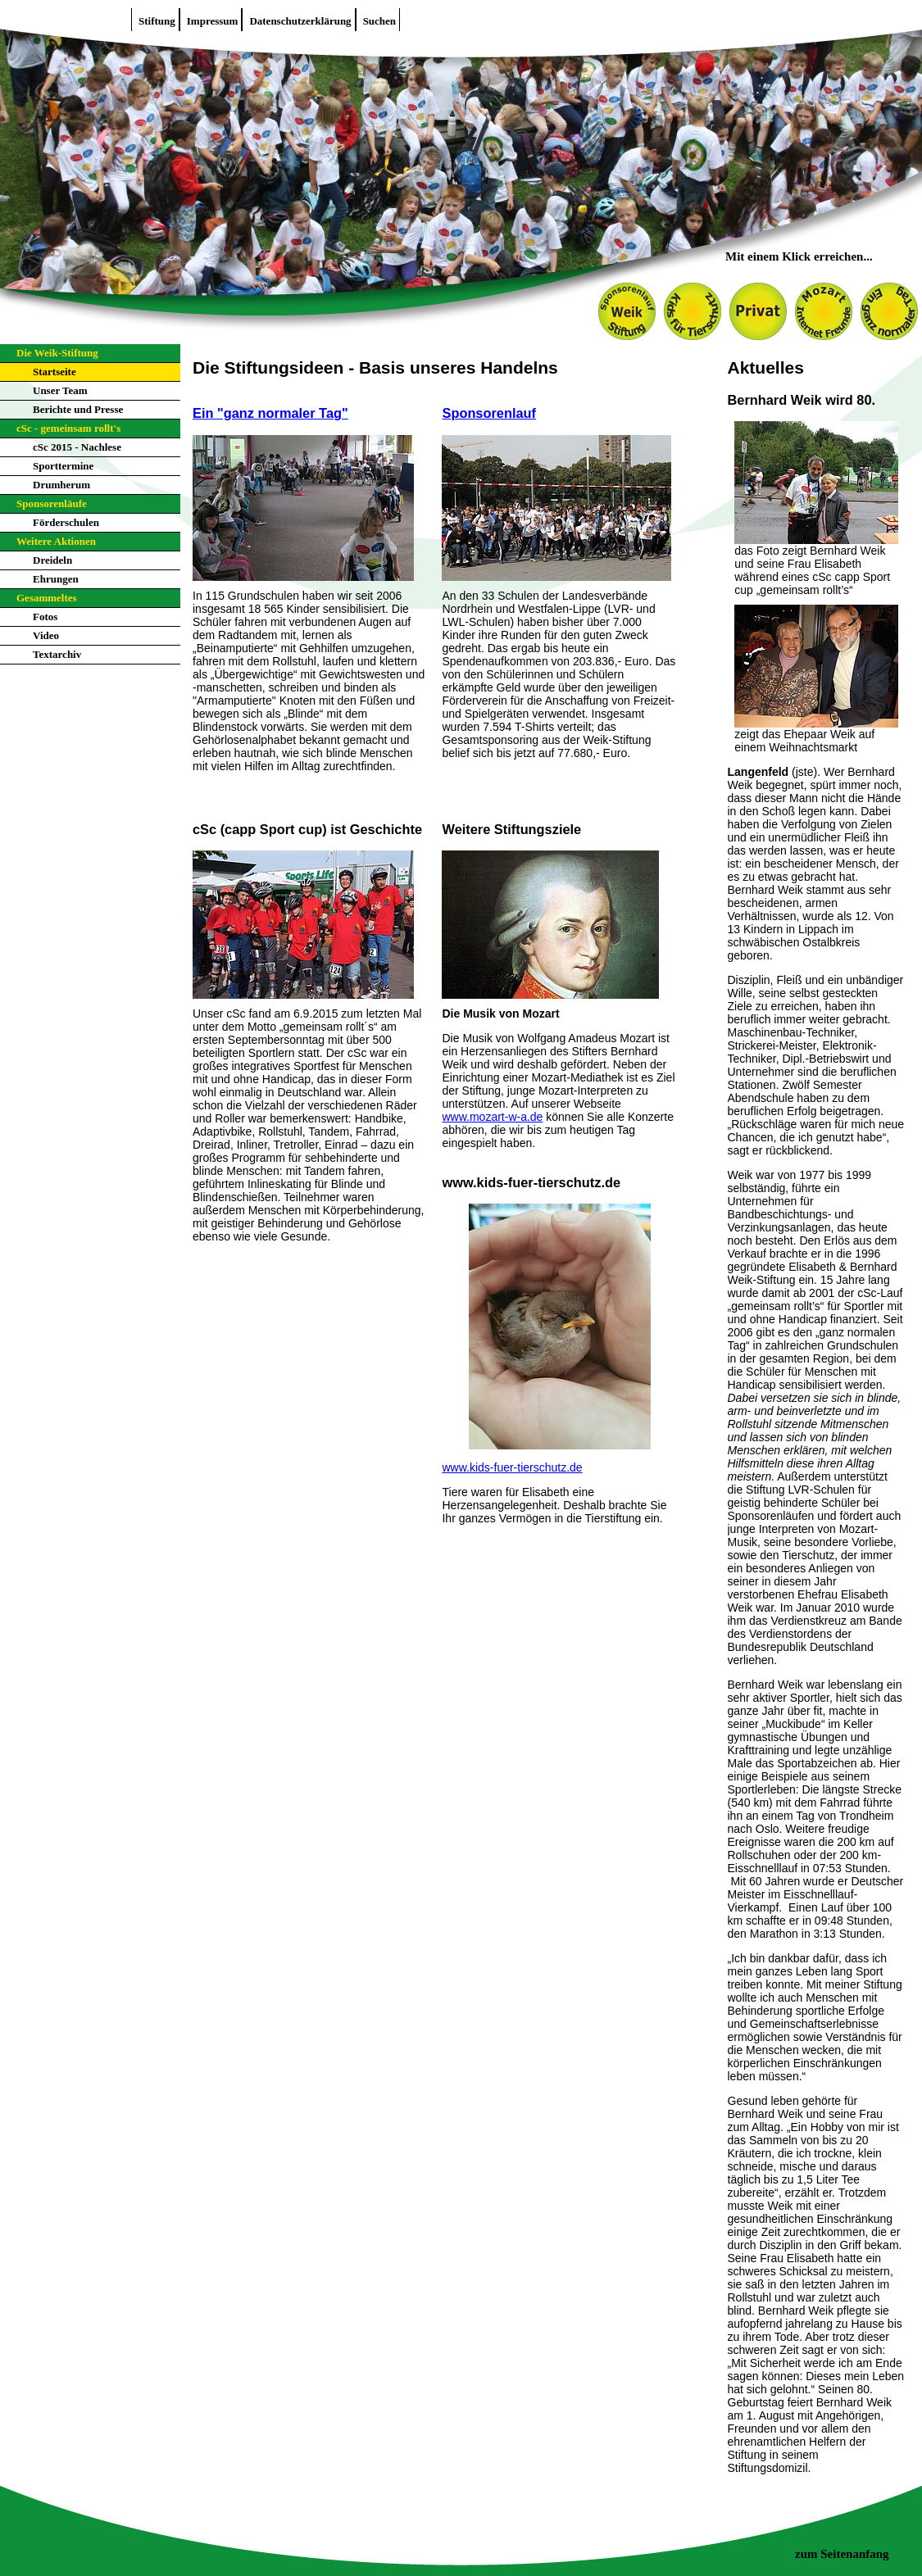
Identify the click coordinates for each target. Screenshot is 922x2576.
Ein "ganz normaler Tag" (270, 413)
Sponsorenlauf (489, 413)
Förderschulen (66, 522)
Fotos (45, 616)
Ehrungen (56, 579)
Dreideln (52, 560)
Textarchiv (57, 654)
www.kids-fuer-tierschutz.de (512, 1467)
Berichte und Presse (78, 409)
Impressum (212, 21)
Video (46, 635)
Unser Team (60, 390)
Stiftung (157, 21)
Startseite (54, 371)
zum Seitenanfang (842, 2553)
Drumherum (61, 484)
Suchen (379, 21)
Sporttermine (63, 466)
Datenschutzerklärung (300, 21)
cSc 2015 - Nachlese (77, 447)
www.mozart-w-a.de (492, 1116)
